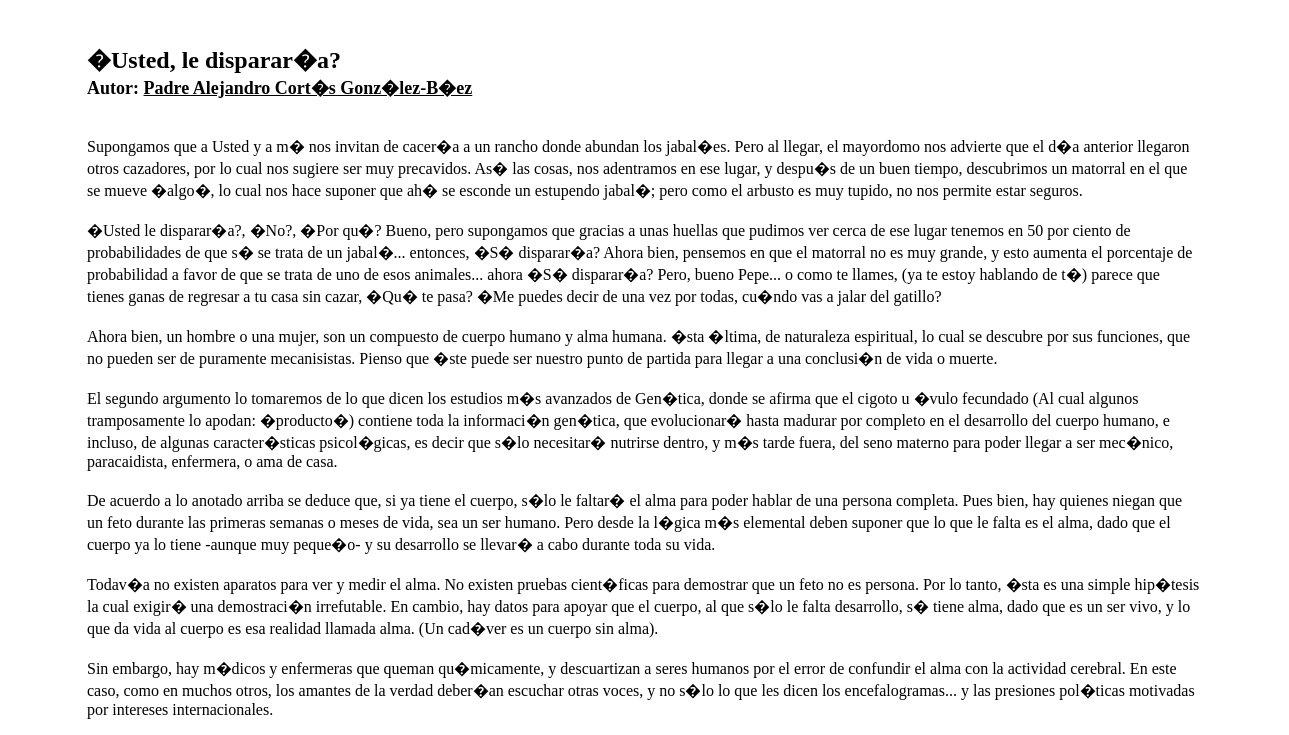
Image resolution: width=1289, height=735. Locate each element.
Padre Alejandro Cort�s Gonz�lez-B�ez (308, 88)
